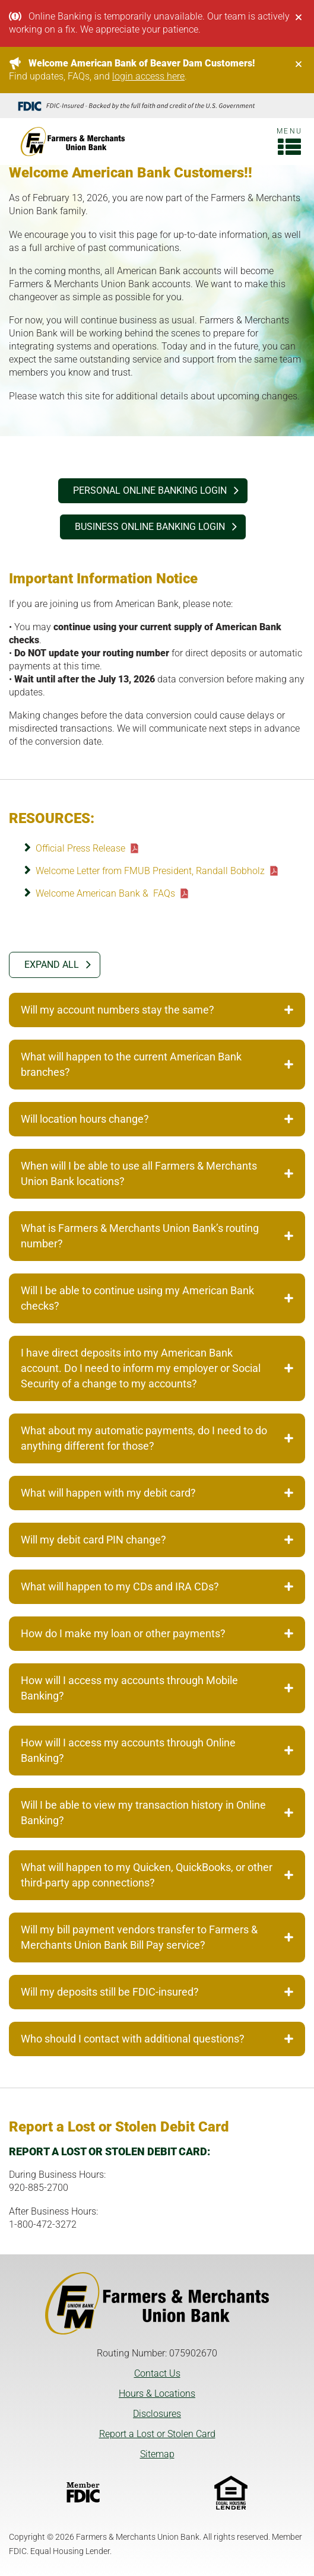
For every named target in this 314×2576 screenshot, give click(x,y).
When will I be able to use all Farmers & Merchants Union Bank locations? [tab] (157, 1173)
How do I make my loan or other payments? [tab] (157, 1633)
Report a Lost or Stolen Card (157, 2434)
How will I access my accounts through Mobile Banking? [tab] (157, 1688)
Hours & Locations (157, 2393)
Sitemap (157, 2454)
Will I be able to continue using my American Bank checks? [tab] (157, 1298)
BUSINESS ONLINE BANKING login (150, 526)
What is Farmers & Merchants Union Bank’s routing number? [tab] (157, 1236)
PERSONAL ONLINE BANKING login (150, 490)
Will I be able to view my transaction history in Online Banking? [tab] (157, 1813)
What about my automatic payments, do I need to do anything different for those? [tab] (157, 1438)
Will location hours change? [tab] (157, 1119)
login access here (148, 76)
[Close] (298, 17)
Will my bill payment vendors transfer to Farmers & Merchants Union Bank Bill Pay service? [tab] (157, 1937)
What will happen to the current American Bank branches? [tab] (157, 1064)
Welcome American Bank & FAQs (105, 893)
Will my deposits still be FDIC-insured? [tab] (157, 1992)
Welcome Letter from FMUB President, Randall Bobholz (150, 870)
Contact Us (157, 2373)
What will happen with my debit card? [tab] (157, 1492)
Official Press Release (80, 848)
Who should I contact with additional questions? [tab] (157, 2038)
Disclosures (157, 2413)
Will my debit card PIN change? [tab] (157, 1539)
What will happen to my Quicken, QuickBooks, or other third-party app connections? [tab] (157, 1875)
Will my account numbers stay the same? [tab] (157, 1009)
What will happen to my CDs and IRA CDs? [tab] (157, 1586)
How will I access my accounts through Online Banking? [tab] (157, 1750)
